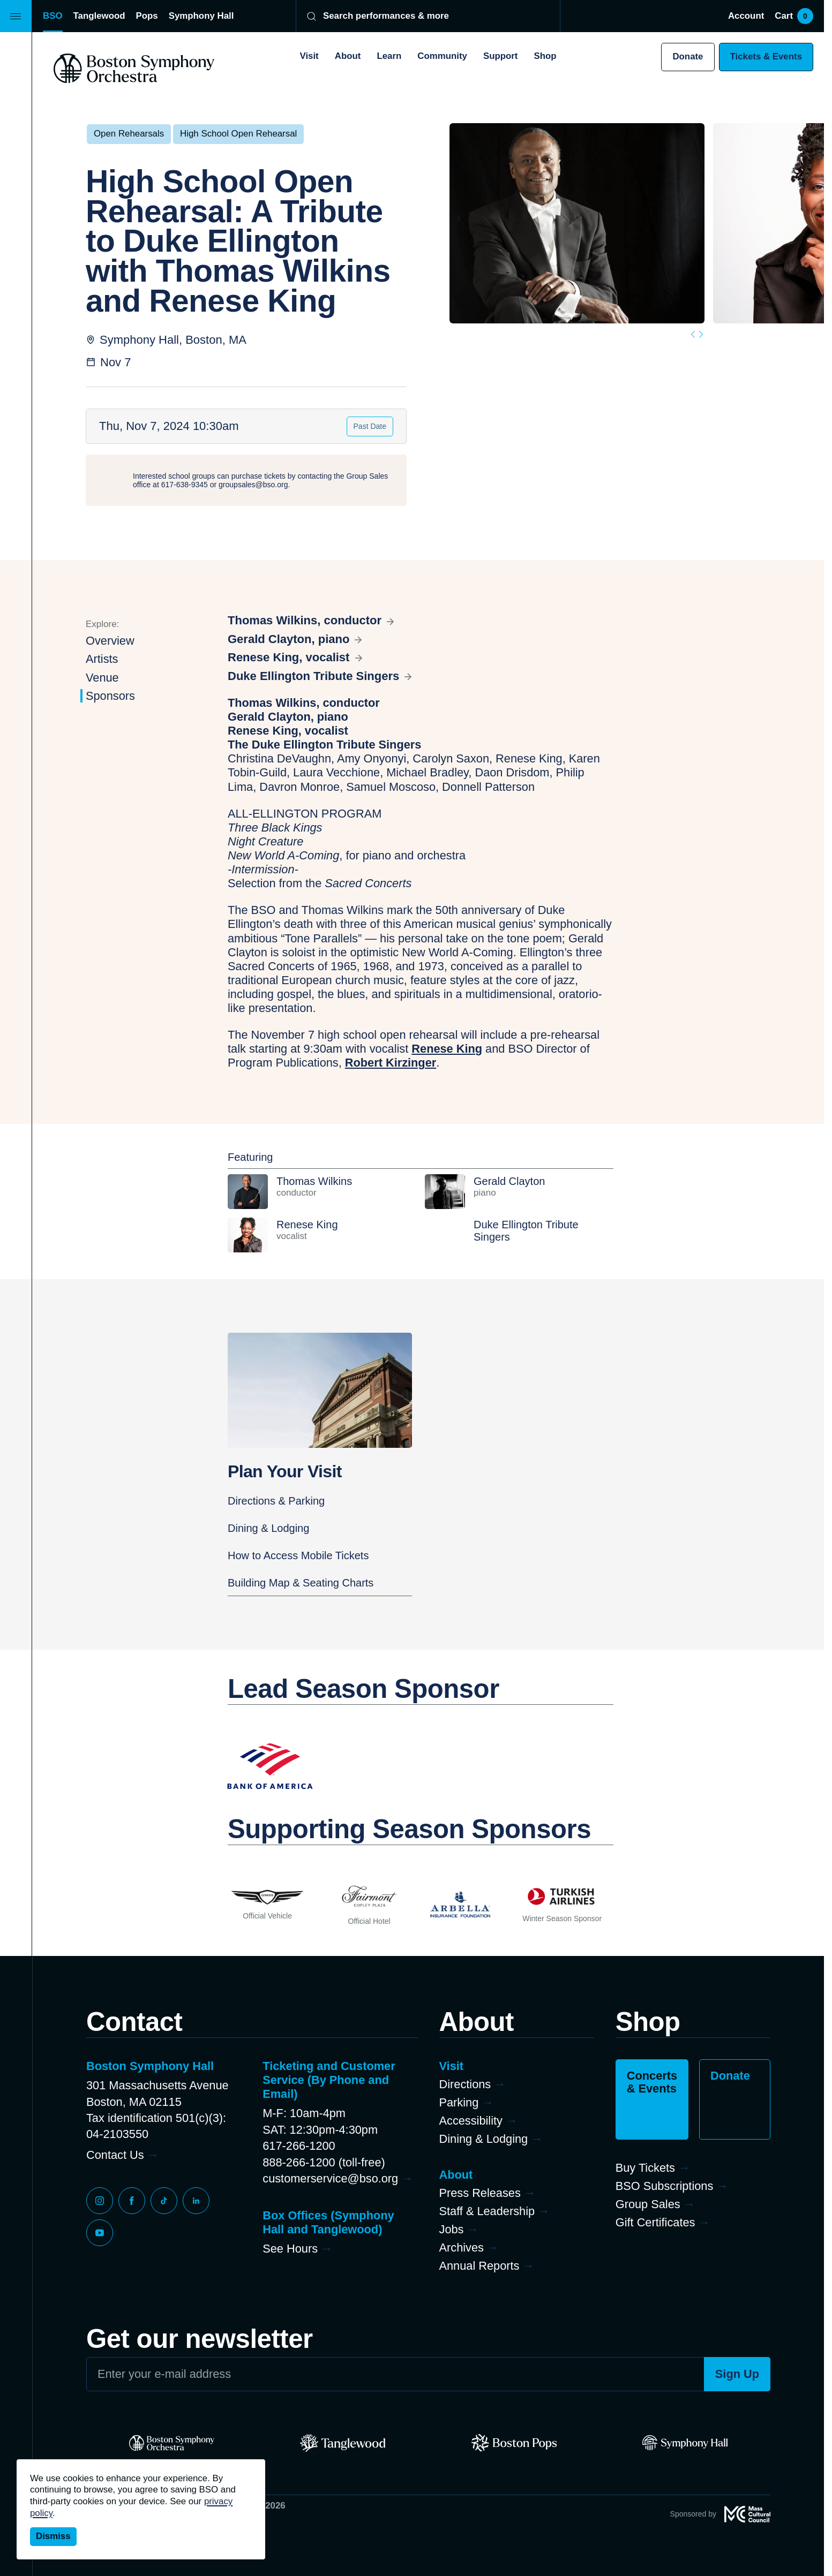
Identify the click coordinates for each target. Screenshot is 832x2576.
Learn (389, 56)
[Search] (421, 16)
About (348, 56)
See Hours (290, 2248)
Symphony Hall (201, 16)
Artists (102, 659)
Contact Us (115, 2155)
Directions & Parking (276, 1501)
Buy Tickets (645, 2167)
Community (442, 56)
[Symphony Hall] (684, 2443)
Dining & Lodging (268, 1528)
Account (746, 16)
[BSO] (171, 2443)
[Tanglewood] (342, 2443)
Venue (102, 677)
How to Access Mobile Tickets (298, 1555)
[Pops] (514, 2443)
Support (500, 56)
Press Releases (480, 2193)
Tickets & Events (766, 56)
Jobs (451, 2229)
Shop (545, 56)
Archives (461, 2247)
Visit (308, 56)
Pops (147, 16)
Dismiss (53, 2536)
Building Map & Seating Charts (300, 1583)
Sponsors (110, 695)
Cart (794, 16)
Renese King (446, 1048)
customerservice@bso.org (330, 2178)
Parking (459, 2102)
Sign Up (737, 2374)
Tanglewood (99, 16)
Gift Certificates (655, 2222)
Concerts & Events (652, 2082)
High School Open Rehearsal (238, 134)
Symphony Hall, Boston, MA (173, 339)
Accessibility (471, 2120)
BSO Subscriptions (665, 2186)
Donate (687, 56)
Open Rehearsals (129, 134)
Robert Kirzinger (390, 1062)
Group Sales (648, 2204)
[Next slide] (701, 334)
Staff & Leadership (487, 2211)
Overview (110, 640)
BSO (53, 16)
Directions (465, 2084)
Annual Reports (479, 2265)
